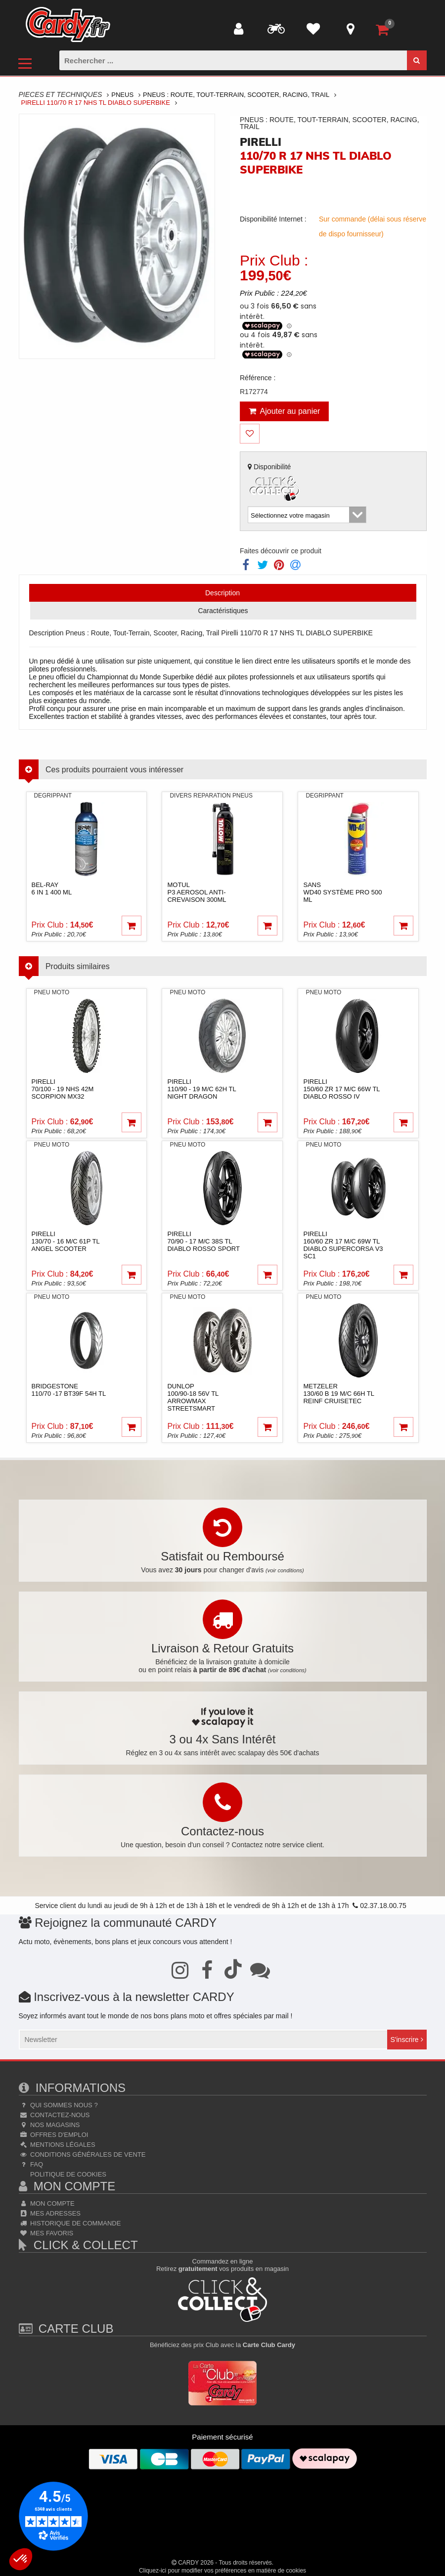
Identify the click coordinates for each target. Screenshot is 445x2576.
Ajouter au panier (284, 411)
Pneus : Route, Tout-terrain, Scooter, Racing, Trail (236, 94)
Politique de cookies (67, 2174)
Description (222, 593)
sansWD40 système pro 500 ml (342, 892)
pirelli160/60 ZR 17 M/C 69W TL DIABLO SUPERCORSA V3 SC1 (343, 1245)
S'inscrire (406, 2039)
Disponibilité (275, 483)
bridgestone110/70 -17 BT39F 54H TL (69, 1389)
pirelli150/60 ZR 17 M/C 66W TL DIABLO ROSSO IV (341, 1089)
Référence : (257, 378)
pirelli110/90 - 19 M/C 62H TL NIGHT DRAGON (201, 1089)
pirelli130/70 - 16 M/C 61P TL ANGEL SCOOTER (66, 1241)
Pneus (122, 94)
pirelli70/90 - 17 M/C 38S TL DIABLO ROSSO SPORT (203, 1241)
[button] (21, 2559)
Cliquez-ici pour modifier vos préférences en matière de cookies (222, 2570)
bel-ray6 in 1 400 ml (52, 888)
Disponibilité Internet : (273, 219)
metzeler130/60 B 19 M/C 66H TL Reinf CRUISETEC (338, 1393)
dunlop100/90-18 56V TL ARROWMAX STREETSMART (192, 1397)
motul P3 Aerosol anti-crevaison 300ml (196, 892)
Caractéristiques (223, 611)
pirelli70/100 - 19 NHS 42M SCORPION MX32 (63, 1089)
